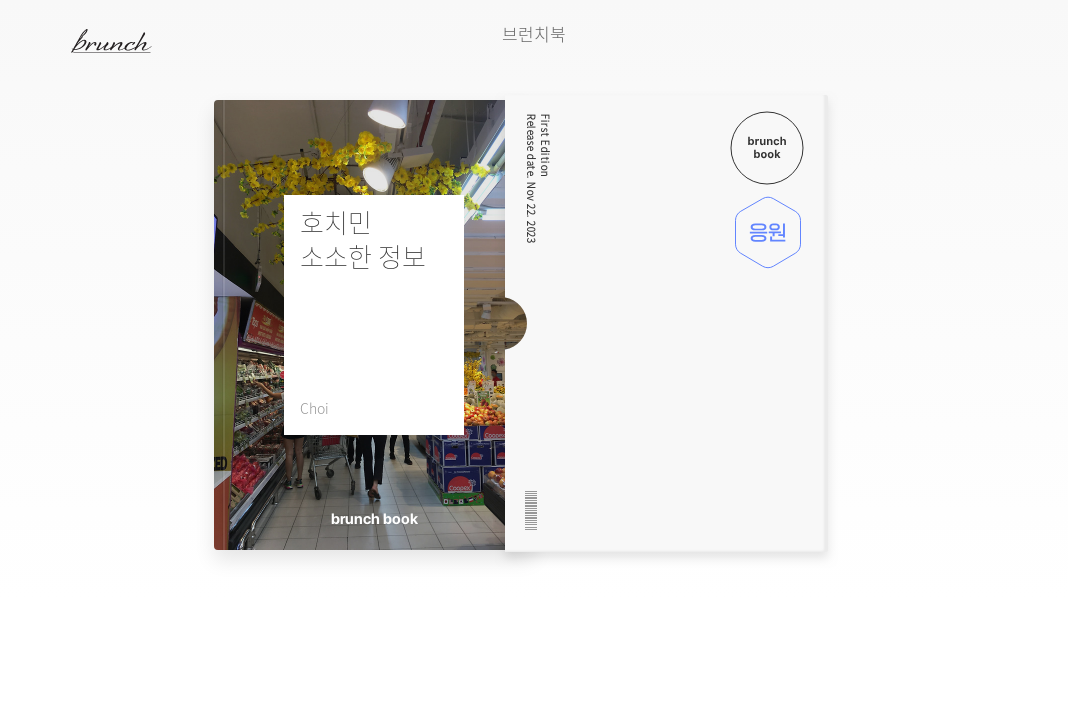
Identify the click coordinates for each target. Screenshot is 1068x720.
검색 (1027, 41)
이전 (953, 71)
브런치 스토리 (127, 41)
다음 (1003, 71)
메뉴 (43, 40)
